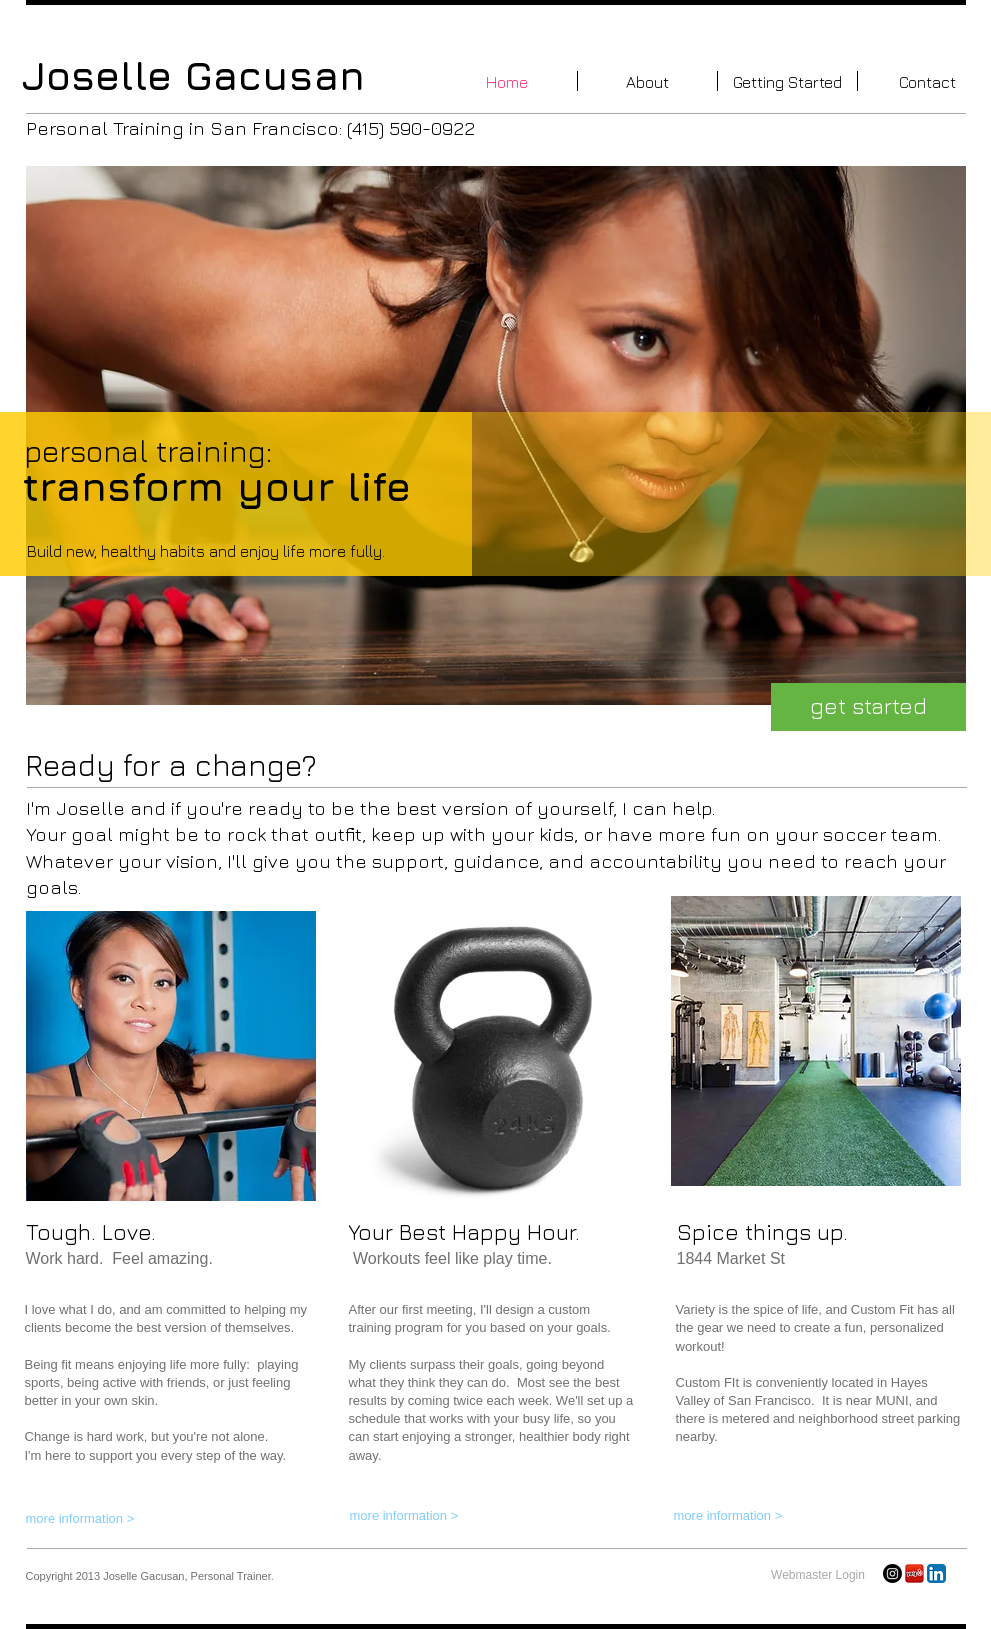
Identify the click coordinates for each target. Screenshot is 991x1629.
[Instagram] (892, 1573)
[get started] (868, 707)
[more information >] (119, 1519)
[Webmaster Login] (818, 1576)
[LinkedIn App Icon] (936, 1573)
